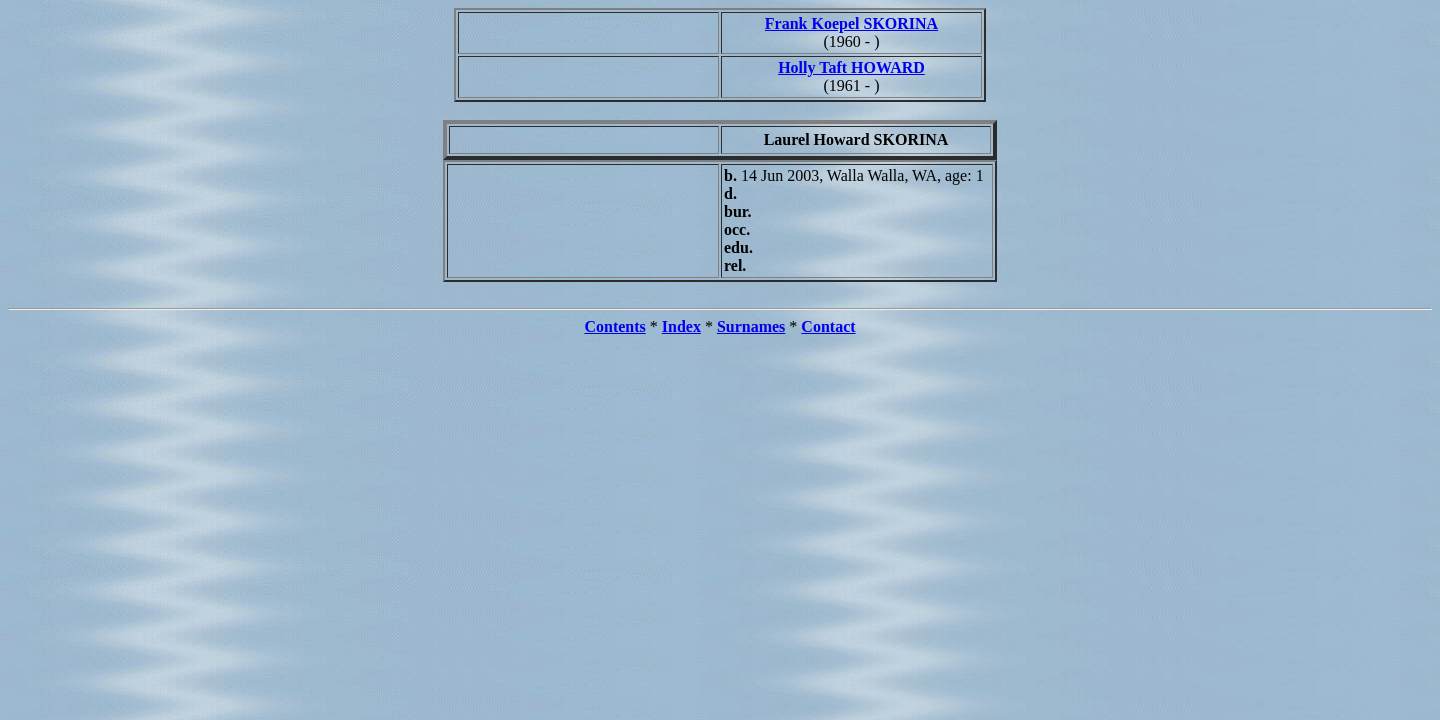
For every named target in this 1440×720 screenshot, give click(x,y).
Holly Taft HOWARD (851, 67)
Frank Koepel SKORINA (851, 23)
